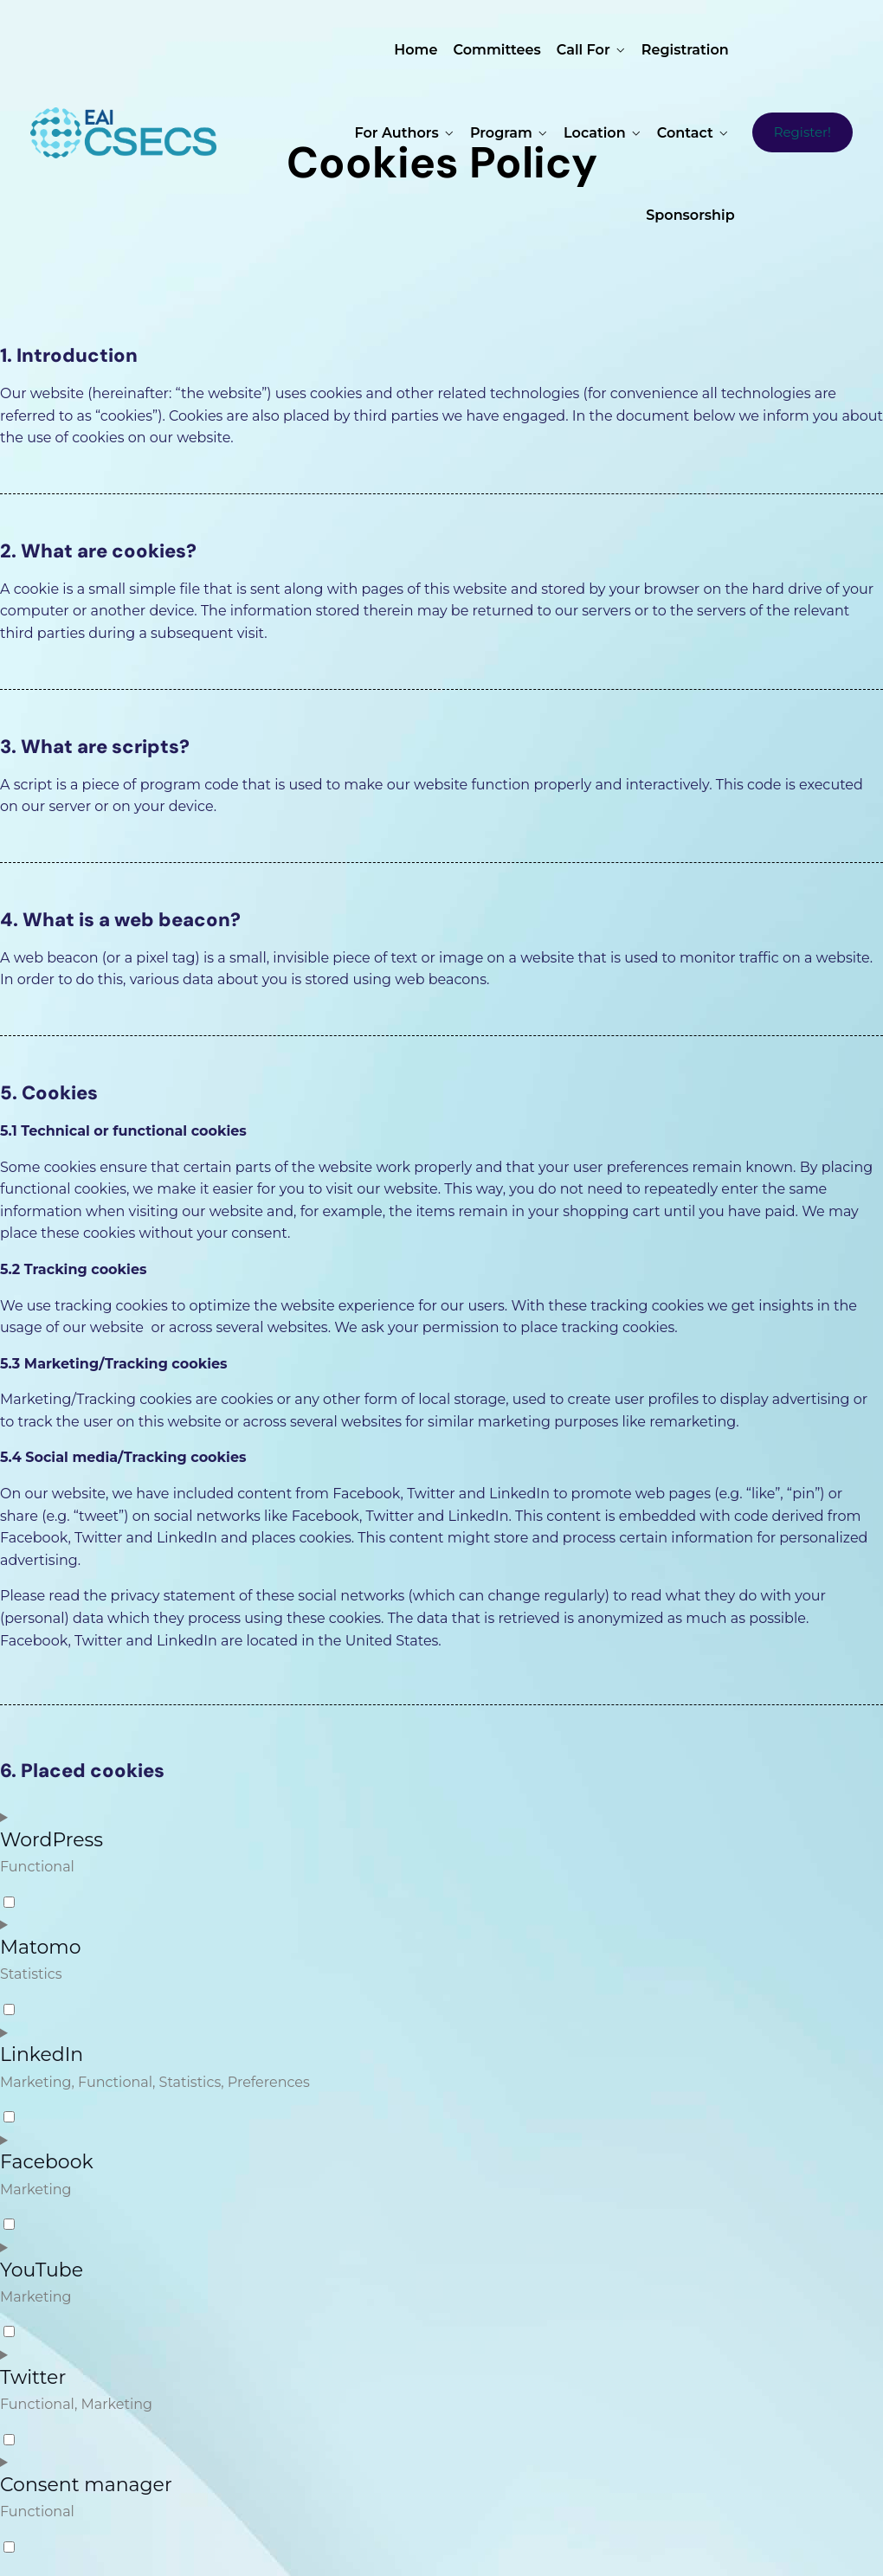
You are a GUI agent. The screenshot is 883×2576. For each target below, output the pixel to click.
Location (595, 133)
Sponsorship (690, 215)
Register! (802, 132)
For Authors (397, 133)
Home (415, 50)
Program (501, 133)
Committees (497, 50)
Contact (685, 133)
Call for (583, 50)
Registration (685, 50)
